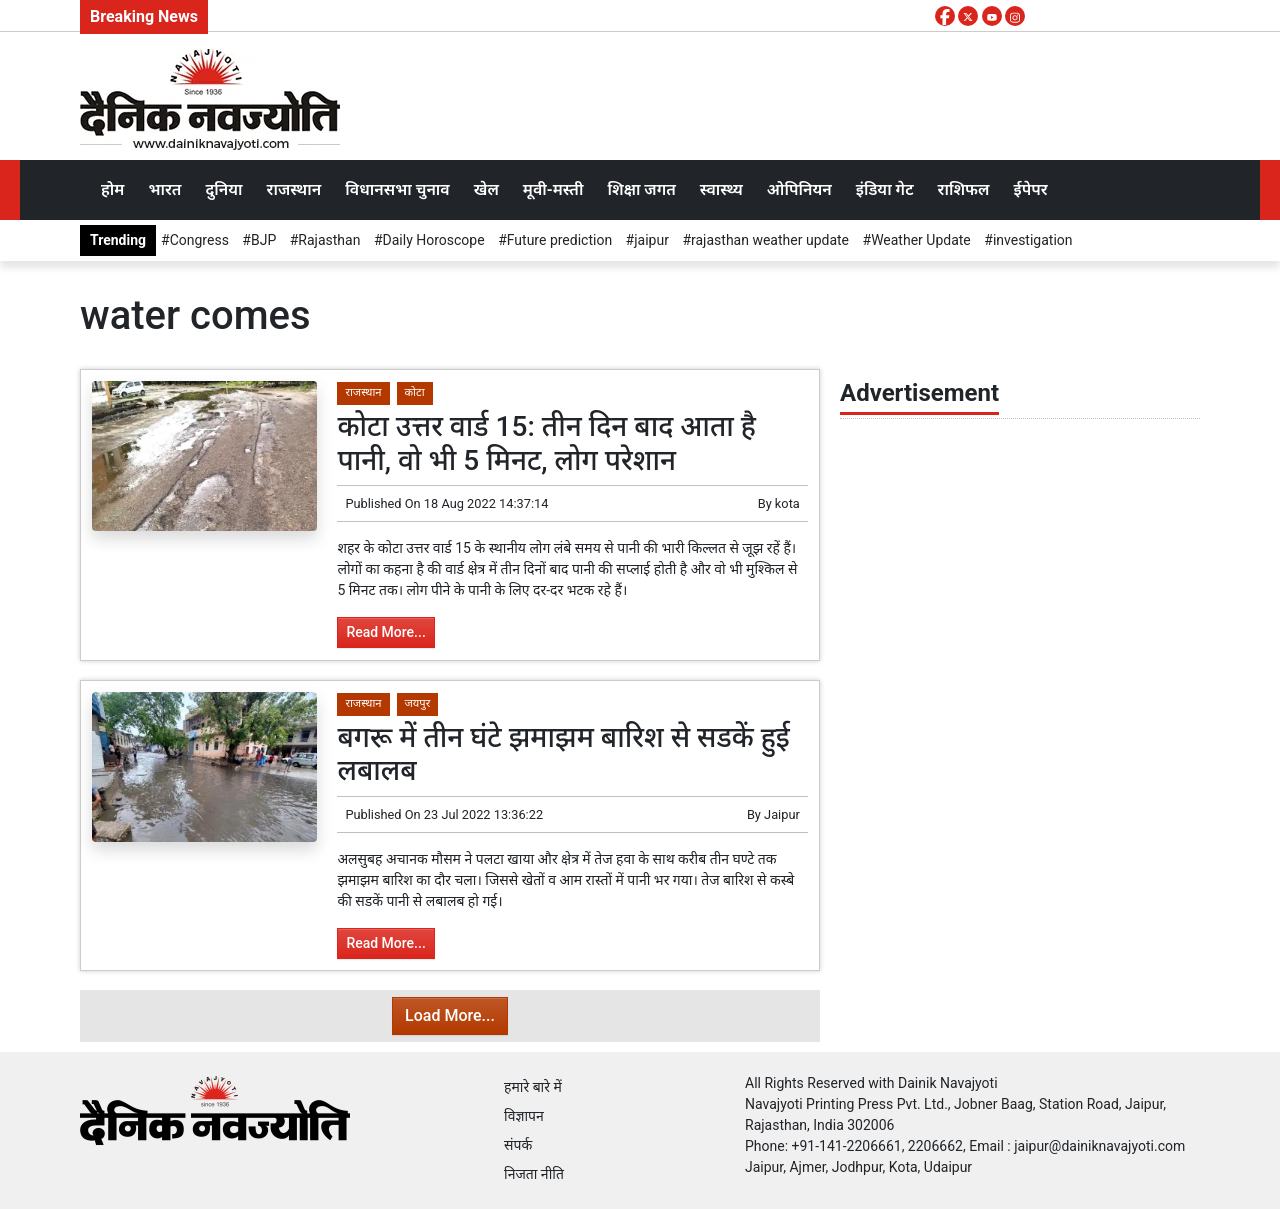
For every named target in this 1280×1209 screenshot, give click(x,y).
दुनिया (223, 189)
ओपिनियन (799, 189)
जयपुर (418, 703)
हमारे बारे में (533, 1087)
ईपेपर (1030, 189)
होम (112, 189)
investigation (1033, 240)
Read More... (385, 632)
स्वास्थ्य (721, 189)
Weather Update (921, 240)
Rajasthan (329, 240)
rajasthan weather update (770, 240)
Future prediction (559, 240)
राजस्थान (294, 189)
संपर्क (518, 1145)
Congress (199, 240)
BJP (263, 240)
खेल (486, 189)
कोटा (415, 392)
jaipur (651, 240)
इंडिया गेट (885, 189)
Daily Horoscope (434, 240)
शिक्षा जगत (641, 189)
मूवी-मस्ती (553, 189)
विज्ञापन (524, 1116)
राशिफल (964, 189)
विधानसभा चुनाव (397, 189)
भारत (164, 189)
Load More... (450, 1015)
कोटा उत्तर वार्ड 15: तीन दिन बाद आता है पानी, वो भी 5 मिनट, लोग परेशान (546, 443)
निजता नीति (534, 1174)
